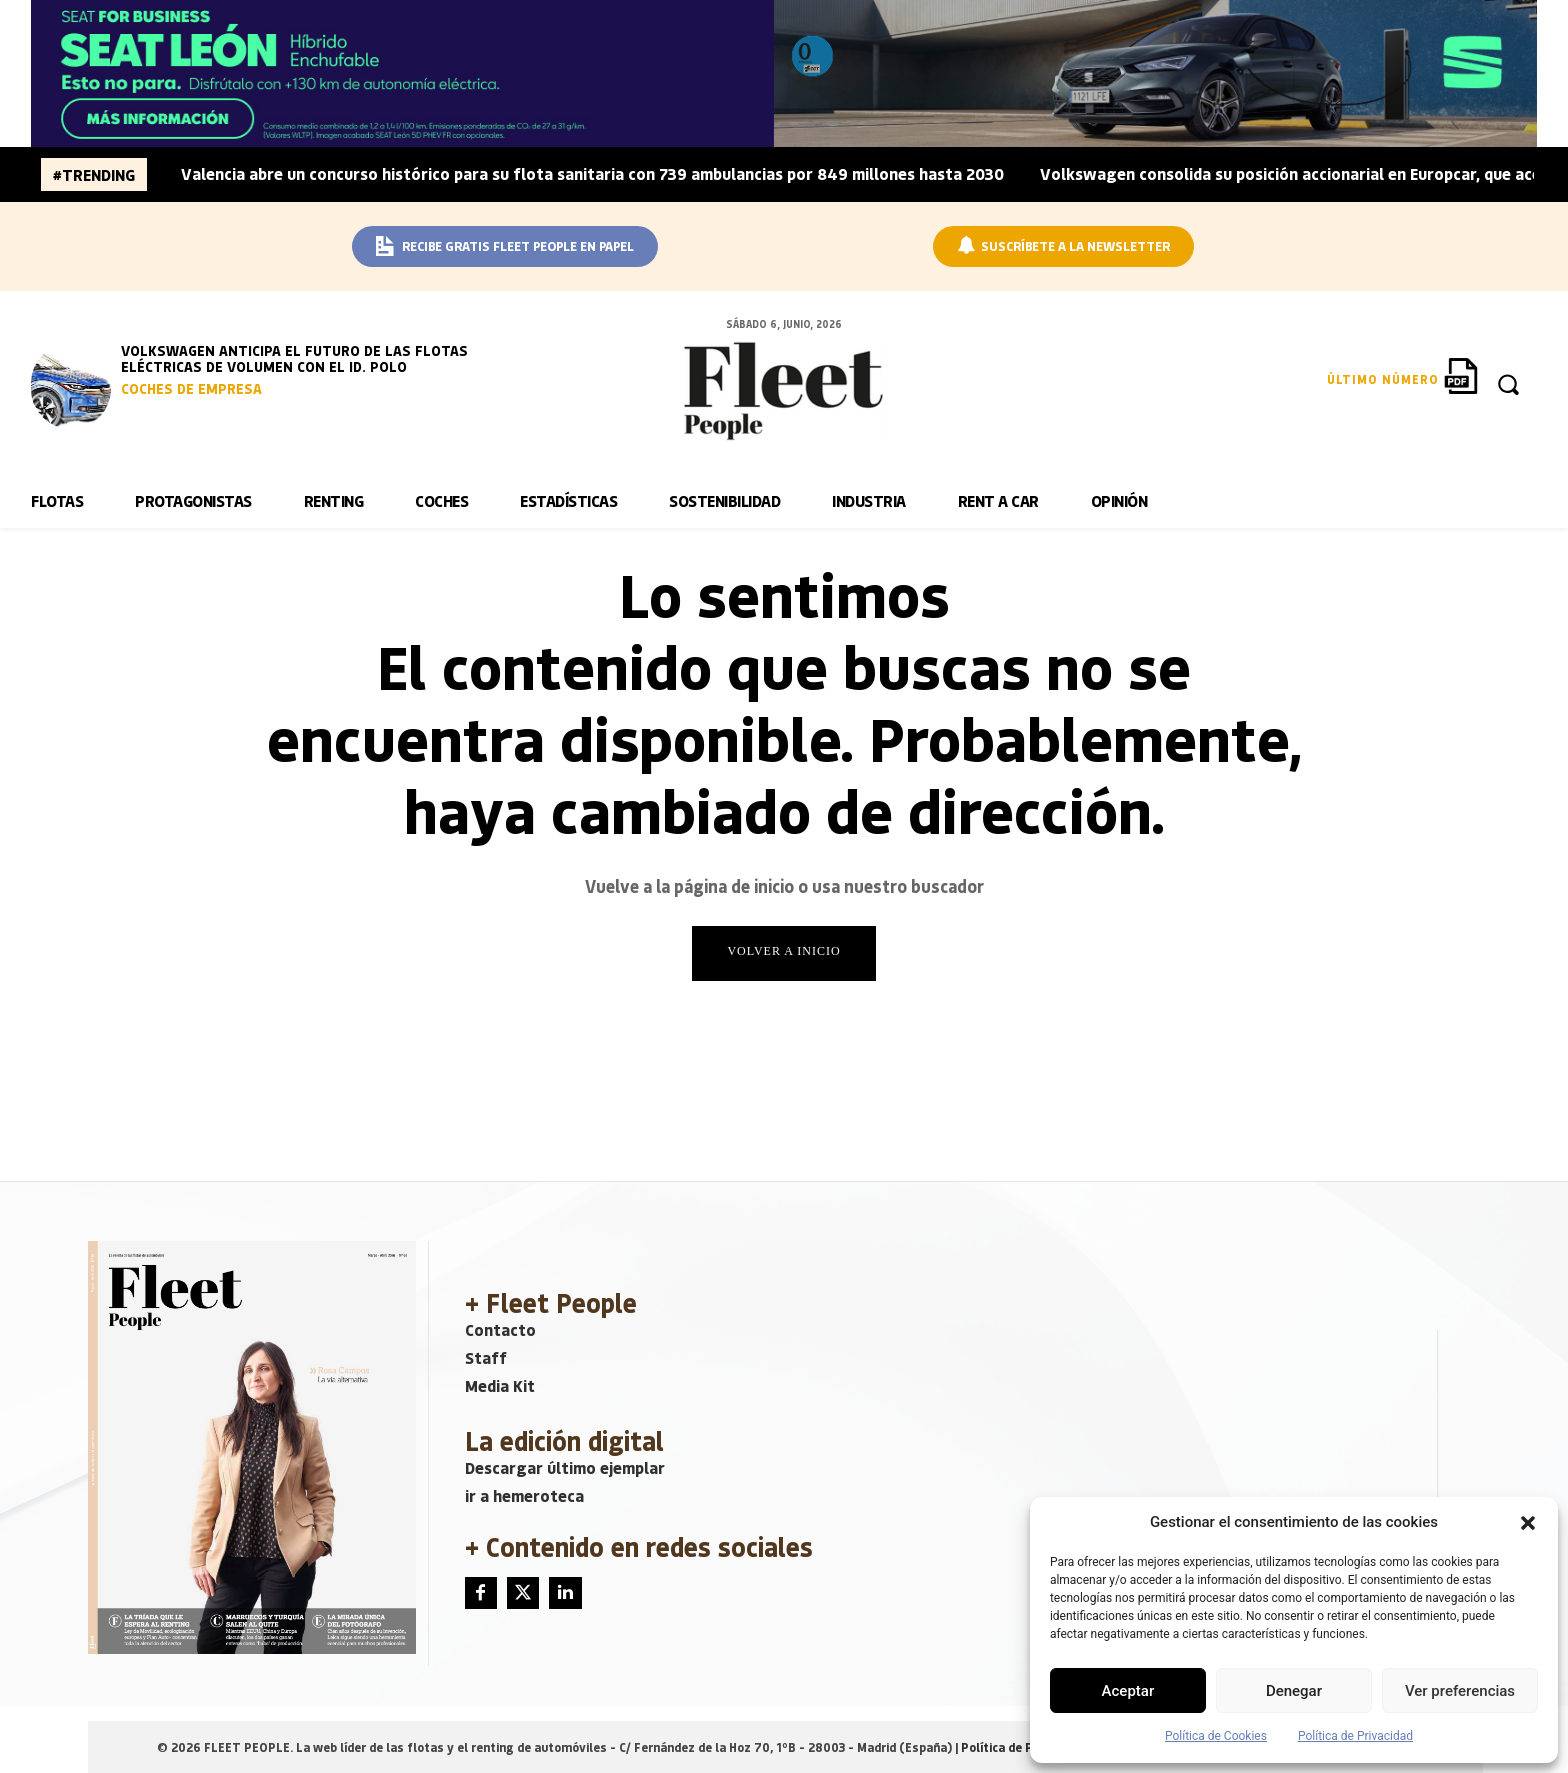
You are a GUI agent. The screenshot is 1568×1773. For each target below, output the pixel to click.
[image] (71, 386)
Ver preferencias (1460, 1691)
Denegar (1294, 1691)
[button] (1528, 1523)
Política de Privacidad (1355, 1736)
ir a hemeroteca (524, 1495)
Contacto (500, 1329)
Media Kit (500, 1385)
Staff (486, 1357)
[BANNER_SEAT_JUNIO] (783, 73)
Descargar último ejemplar (565, 1467)
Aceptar (1128, 1691)
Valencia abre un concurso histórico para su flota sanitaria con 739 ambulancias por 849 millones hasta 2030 (592, 173)
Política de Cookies (1216, 1736)
